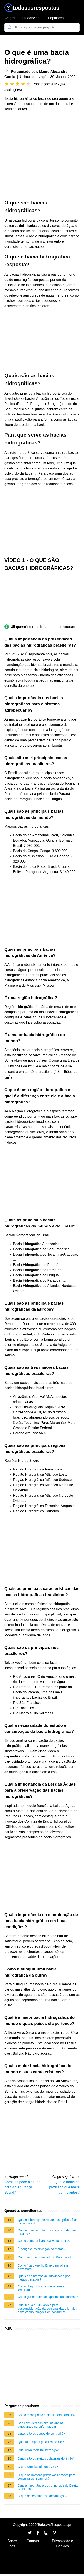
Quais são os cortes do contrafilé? (41, 2433)
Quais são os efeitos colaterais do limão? (46, 2458)
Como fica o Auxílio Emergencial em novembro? (43, 2267)
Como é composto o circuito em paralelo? (47, 2415)
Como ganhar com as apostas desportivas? (48, 2297)
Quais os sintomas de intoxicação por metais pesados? (44, 2277)
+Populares (55, 18)
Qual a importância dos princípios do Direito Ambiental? (48, 2487)
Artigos (9, 18)
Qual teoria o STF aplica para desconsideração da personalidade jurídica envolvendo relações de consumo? (47, 2308)
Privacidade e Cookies (62, 2543)
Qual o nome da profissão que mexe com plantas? (64, 2187)
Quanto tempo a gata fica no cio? (41, 2442)
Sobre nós (12, 2543)
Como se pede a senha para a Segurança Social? (22, 2187)
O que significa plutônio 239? (38, 2466)
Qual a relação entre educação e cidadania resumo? (47, 2231)
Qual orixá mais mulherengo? (38, 2450)
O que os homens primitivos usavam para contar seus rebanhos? (47, 2476)
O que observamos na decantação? (42, 2496)
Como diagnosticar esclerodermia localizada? (41, 2288)
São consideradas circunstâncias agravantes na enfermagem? (40, 2424)
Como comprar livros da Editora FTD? (44, 2240)
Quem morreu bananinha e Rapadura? (44, 2257)
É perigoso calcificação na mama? (41, 2249)
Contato (33, 2541)
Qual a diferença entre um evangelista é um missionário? (48, 2221)
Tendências (30, 18)
